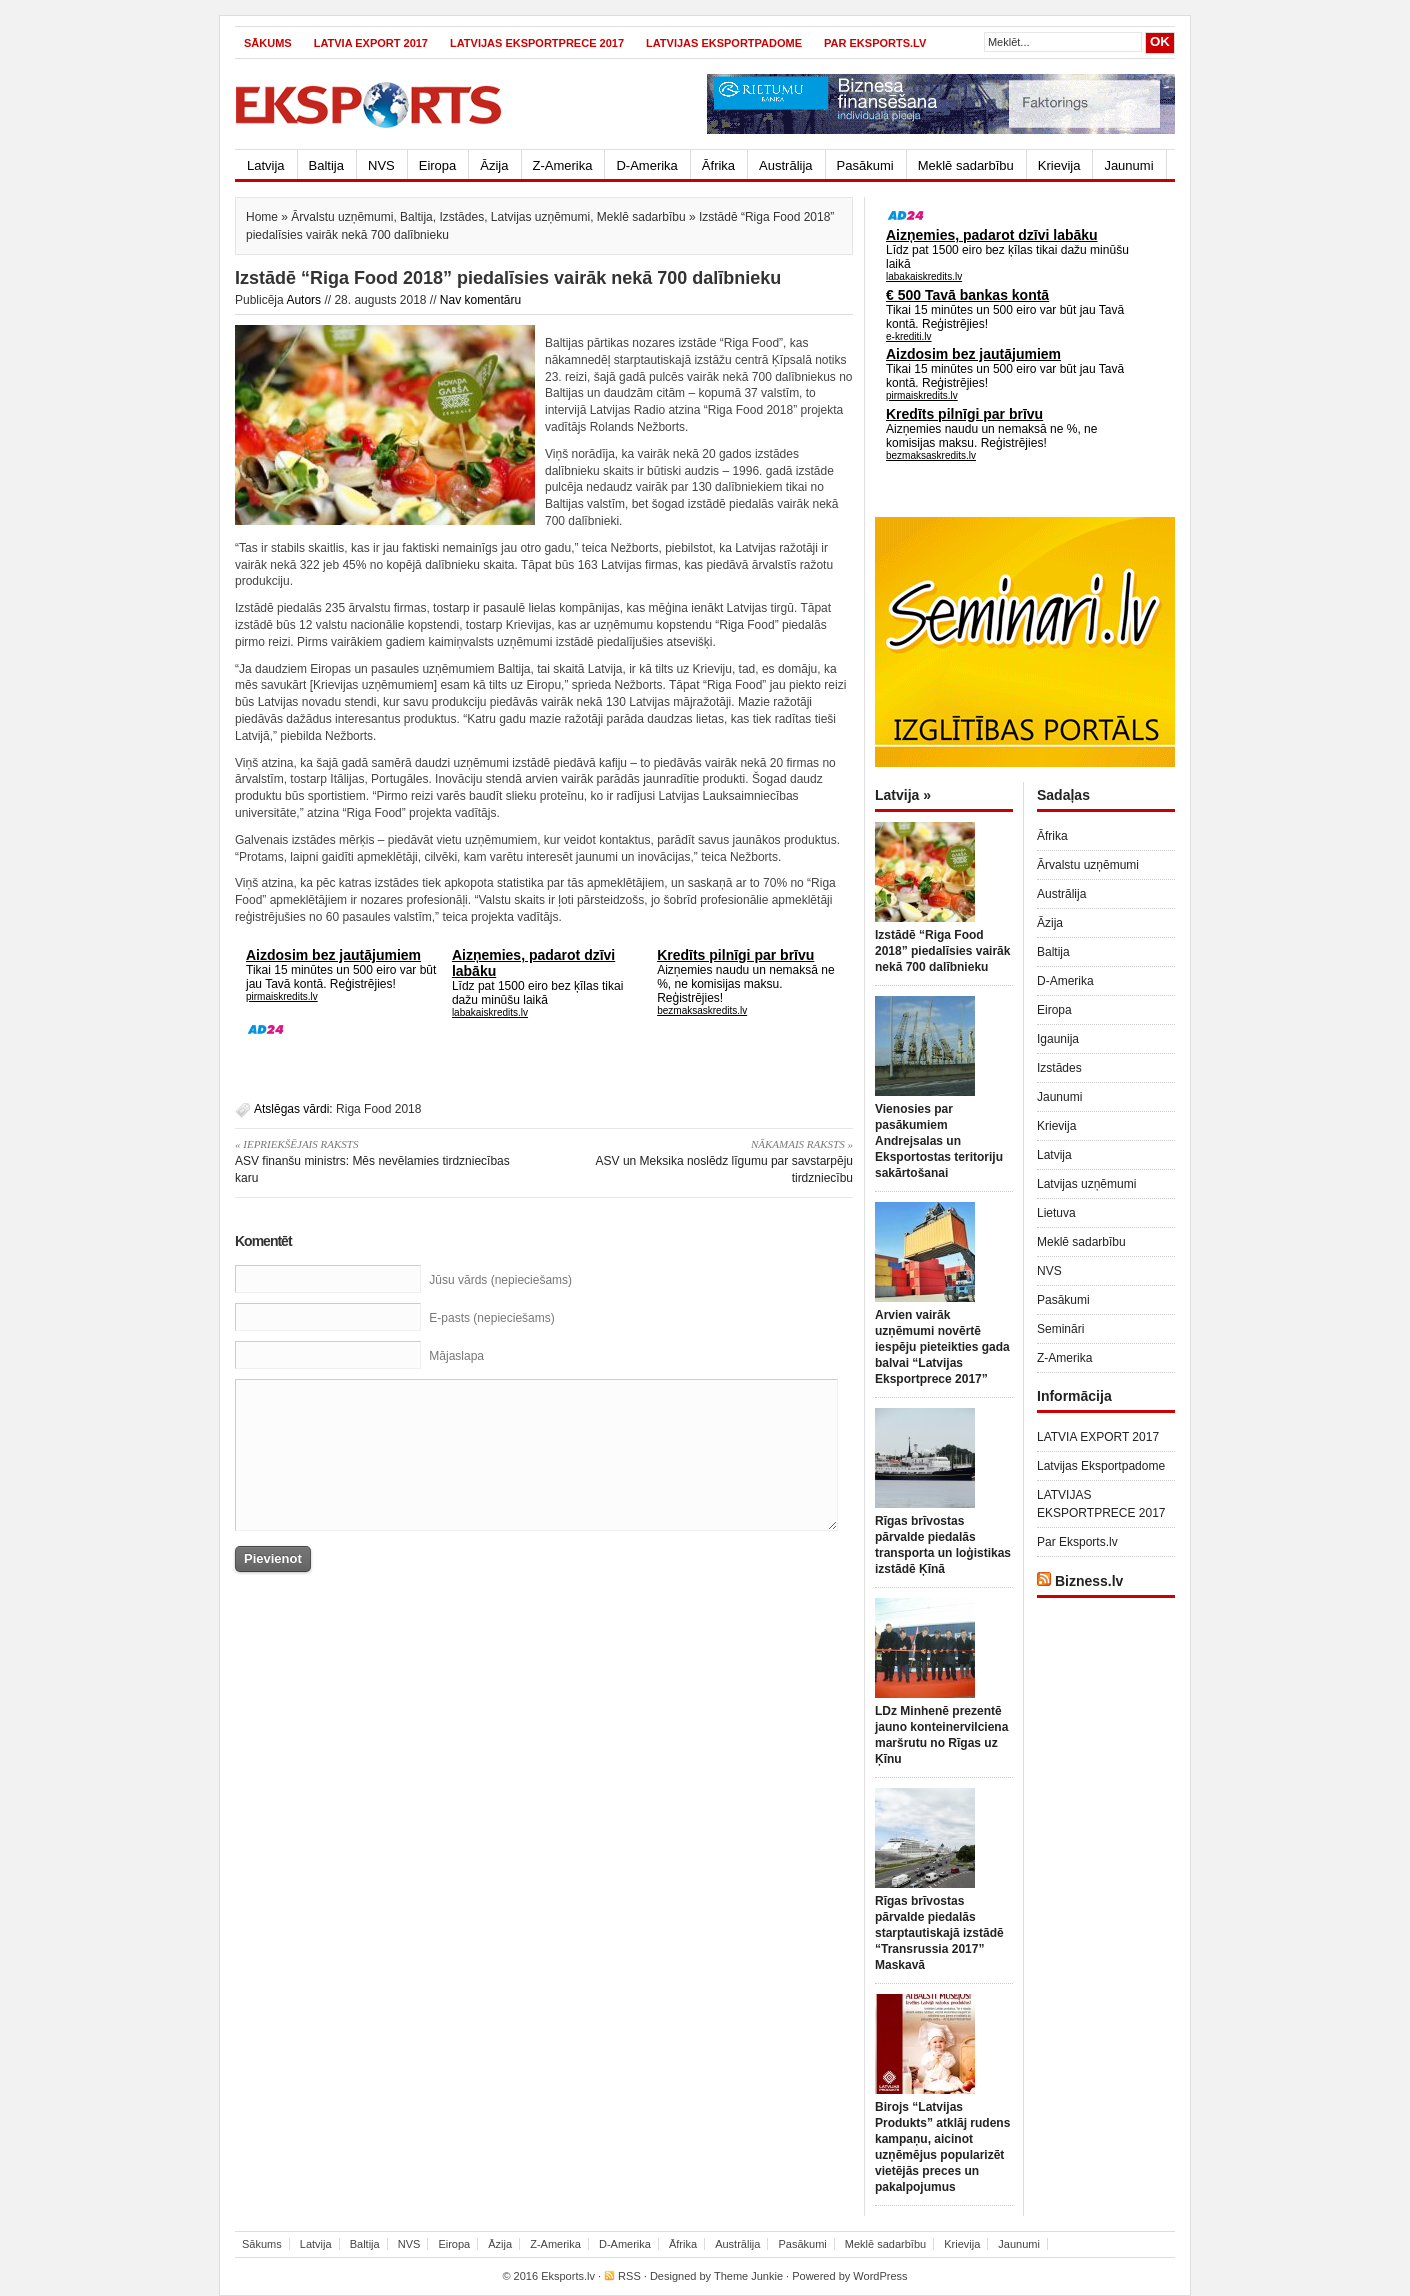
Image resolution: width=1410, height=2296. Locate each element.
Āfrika (718, 165)
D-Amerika (646, 165)
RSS (629, 2276)
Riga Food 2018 (378, 1109)
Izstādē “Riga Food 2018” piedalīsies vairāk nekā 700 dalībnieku (942, 951)
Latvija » (903, 795)
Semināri (1060, 1329)
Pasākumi (865, 165)
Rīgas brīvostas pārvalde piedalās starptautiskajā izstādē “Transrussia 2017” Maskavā (939, 1933)
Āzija (494, 165)
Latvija (266, 165)
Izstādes (461, 217)
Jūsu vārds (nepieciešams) (500, 1280)
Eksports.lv (568, 2276)
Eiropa (438, 165)
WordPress (880, 2276)
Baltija (326, 165)
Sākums (268, 43)
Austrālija (785, 165)
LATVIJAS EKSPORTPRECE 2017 (537, 43)
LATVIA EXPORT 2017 (371, 43)
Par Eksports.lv (875, 43)
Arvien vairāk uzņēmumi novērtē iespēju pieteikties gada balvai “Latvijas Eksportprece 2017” (942, 1347)
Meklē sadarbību (966, 165)
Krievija (1059, 165)
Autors (303, 300)
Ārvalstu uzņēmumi (342, 217)
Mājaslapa (456, 1356)
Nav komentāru (480, 300)
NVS (381, 165)
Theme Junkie (748, 2276)
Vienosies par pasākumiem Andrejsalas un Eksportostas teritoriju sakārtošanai (939, 1141)
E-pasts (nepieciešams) (491, 1318)
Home (262, 217)
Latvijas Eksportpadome (724, 43)
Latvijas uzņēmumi (540, 217)
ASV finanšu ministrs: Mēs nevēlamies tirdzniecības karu (382, 1160)
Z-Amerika (563, 165)
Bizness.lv (1089, 1581)
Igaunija (1058, 1039)
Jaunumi (1128, 165)
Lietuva (1056, 1213)
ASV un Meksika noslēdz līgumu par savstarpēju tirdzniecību (705, 1160)
